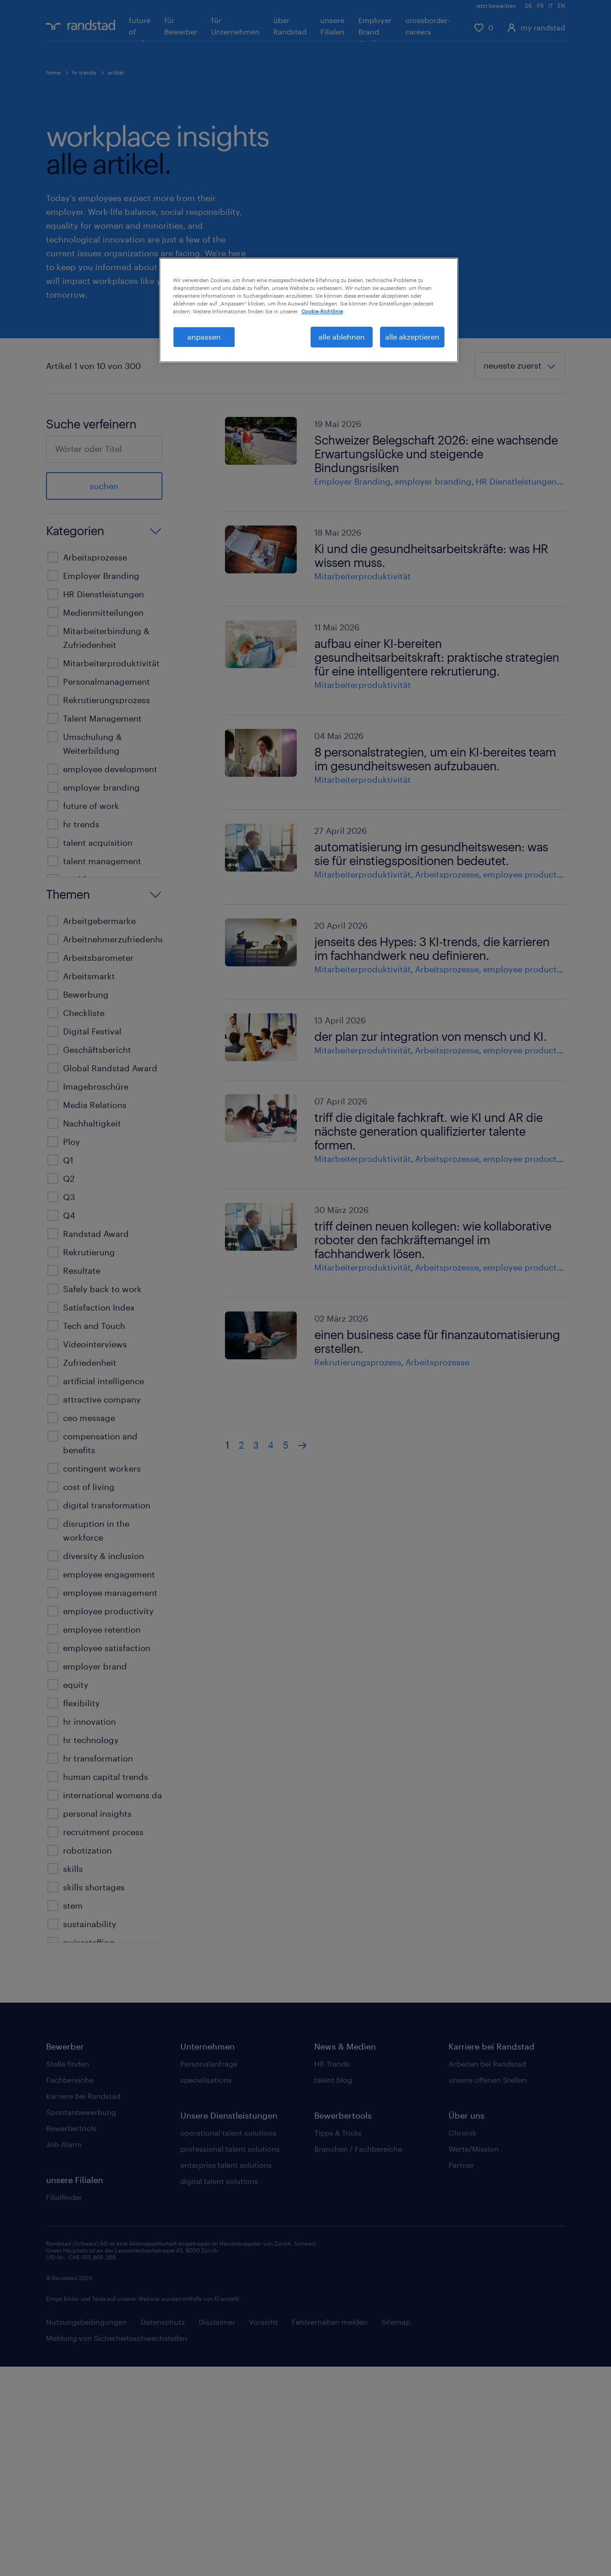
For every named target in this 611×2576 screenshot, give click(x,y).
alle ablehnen (341, 336)
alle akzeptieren (412, 336)
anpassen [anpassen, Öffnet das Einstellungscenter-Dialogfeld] (204, 336)
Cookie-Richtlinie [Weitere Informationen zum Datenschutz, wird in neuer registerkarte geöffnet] (322, 311)
